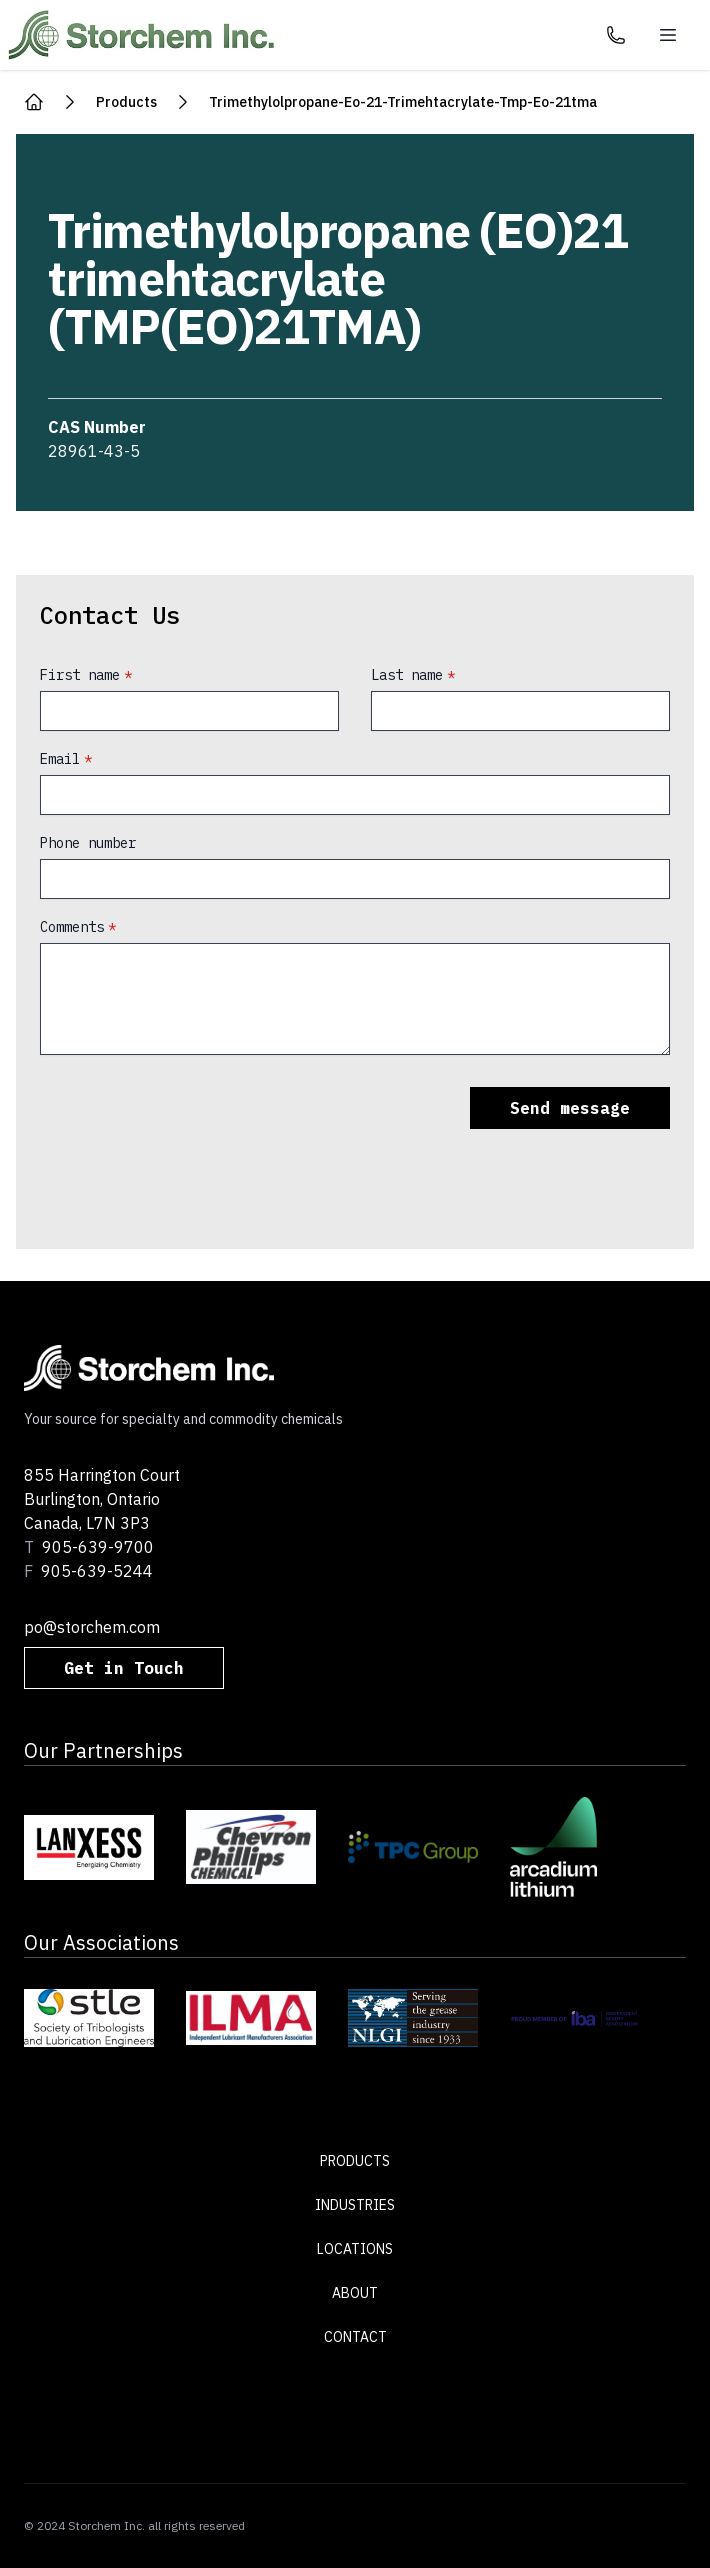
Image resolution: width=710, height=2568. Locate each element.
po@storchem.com (92, 1627)
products (126, 102)
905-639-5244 (97, 1571)
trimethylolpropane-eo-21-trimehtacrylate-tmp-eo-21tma (403, 102)
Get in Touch (124, 1668)
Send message (570, 1108)
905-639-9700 (98, 1547)
